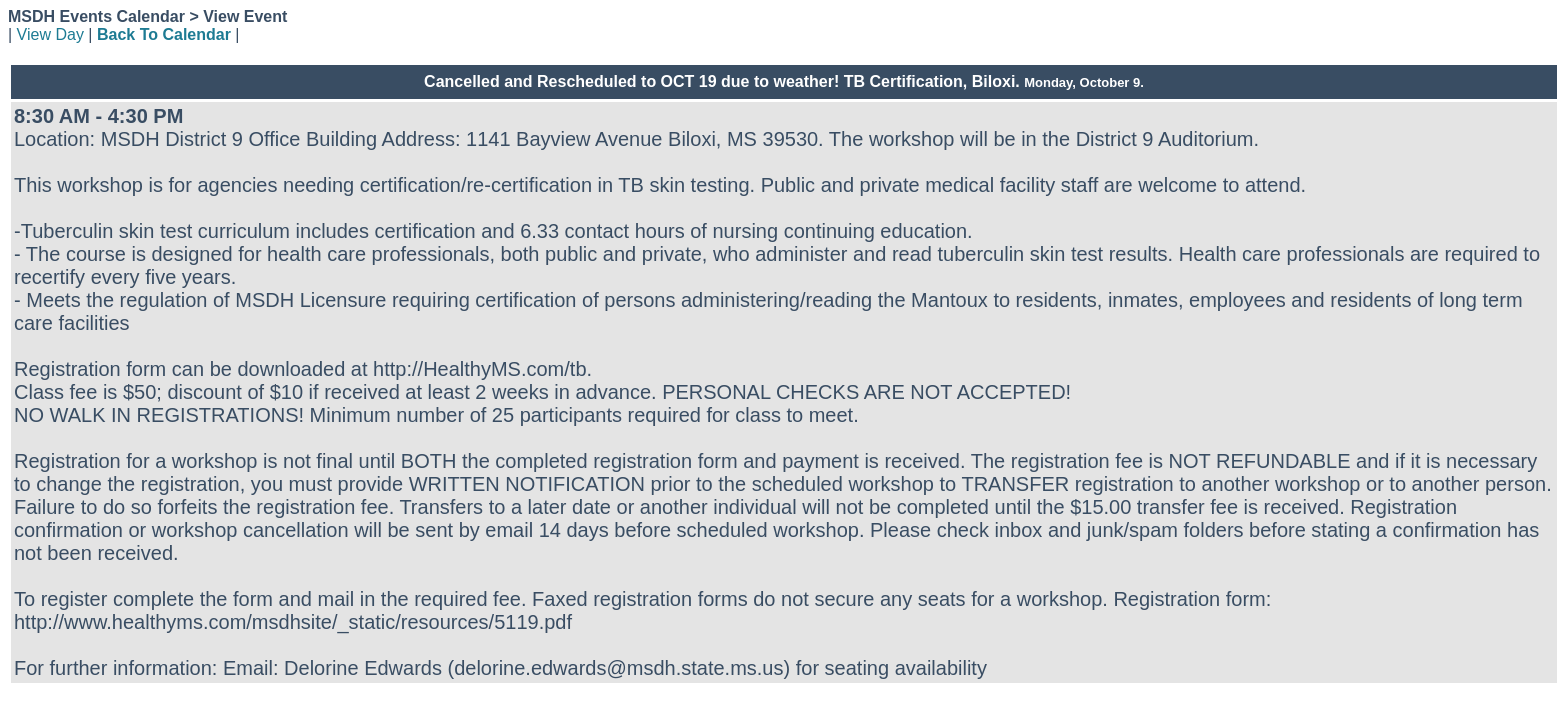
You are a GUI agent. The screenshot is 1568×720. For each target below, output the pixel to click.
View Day (50, 34)
